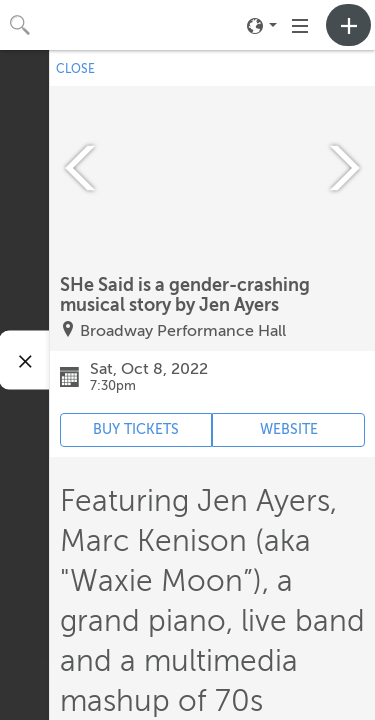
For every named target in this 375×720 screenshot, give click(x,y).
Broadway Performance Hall (183, 331)
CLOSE (75, 69)
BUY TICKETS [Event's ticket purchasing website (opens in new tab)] (136, 429)
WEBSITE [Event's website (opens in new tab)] (289, 429)
